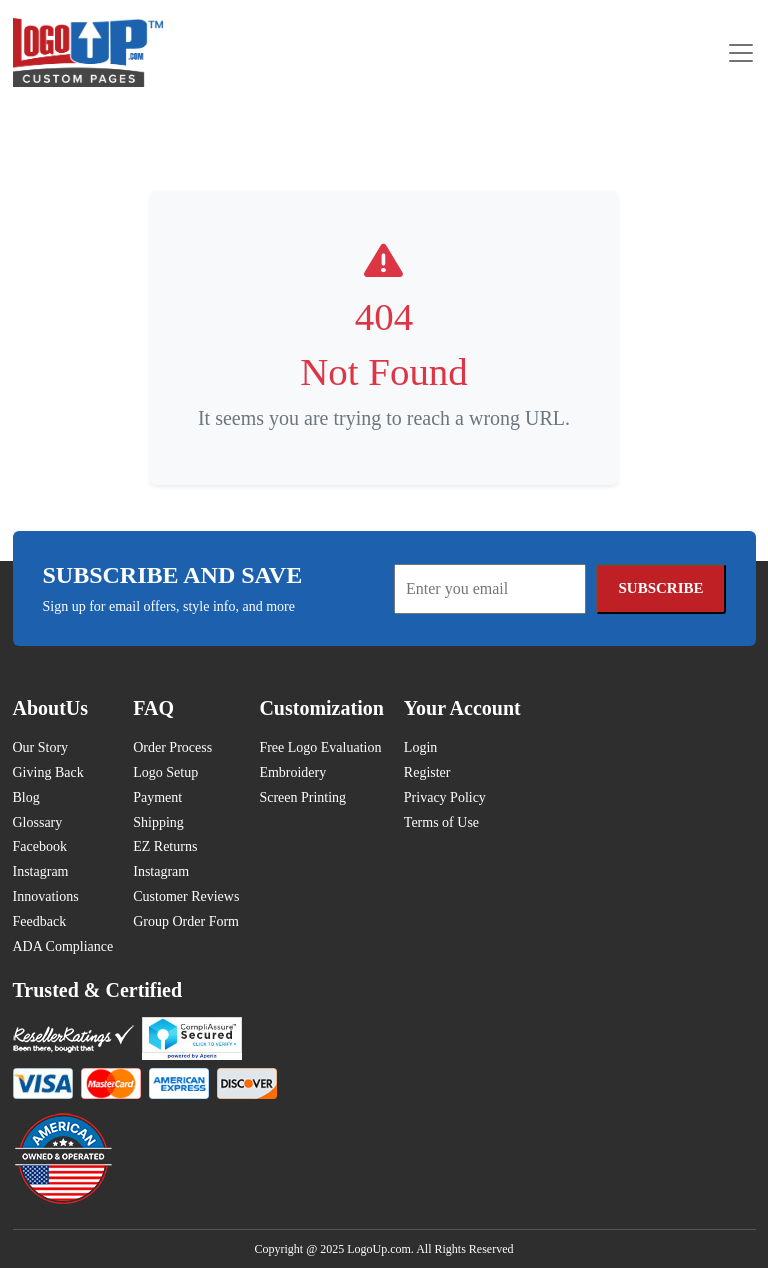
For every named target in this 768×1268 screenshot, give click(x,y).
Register (427, 772)
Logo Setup (165, 772)
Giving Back (48, 772)
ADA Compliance (63, 946)
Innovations (46, 896)
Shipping (158, 822)
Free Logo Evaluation (320, 747)
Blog (26, 797)
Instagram (41, 871)
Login (420, 747)
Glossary (38, 822)
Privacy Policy (445, 797)
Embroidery (292, 772)
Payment (157, 797)
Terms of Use (441, 822)
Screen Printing (302, 797)
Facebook (40, 846)
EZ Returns (165, 846)
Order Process (172, 747)
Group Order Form (186, 921)
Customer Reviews (186, 896)
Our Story (41, 747)
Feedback (40, 921)
